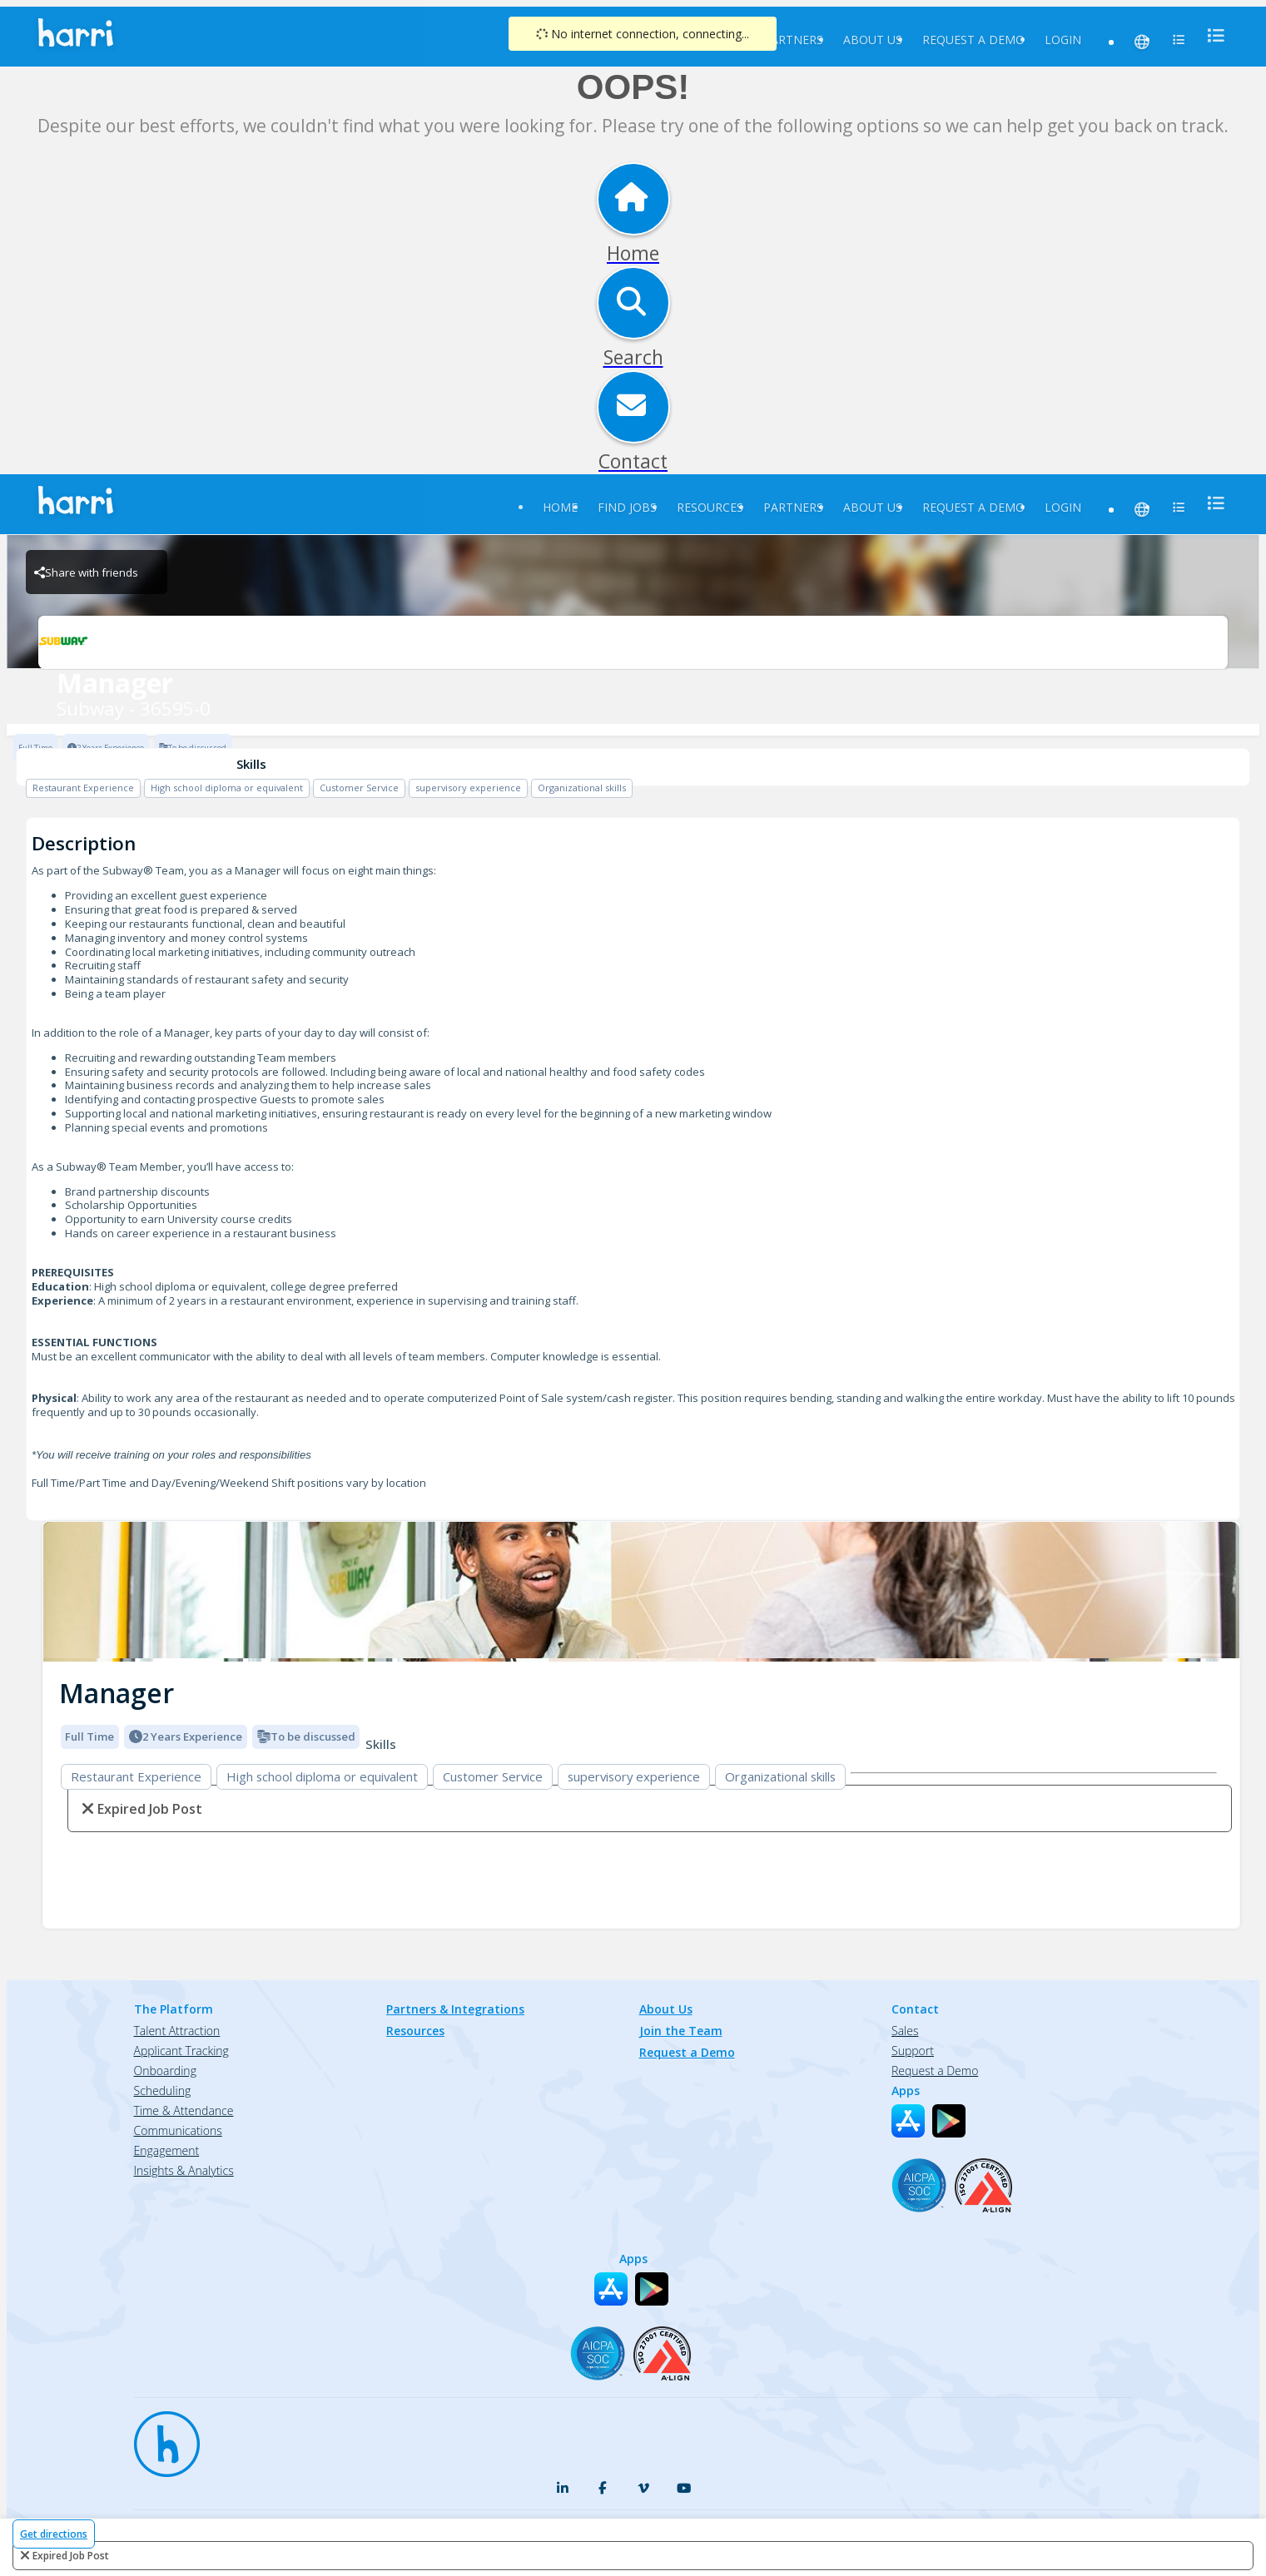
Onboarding (165, 2070)
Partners (793, 39)
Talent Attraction (177, 2031)
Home (560, 507)
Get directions (53, 2534)
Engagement (167, 2150)
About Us (872, 39)
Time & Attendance (184, 2110)
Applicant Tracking (181, 2050)
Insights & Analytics (184, 2170)
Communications (178, 2130)
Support (912, 2050)
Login (1063, 39)
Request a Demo (973, 39)
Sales (904, 2031)
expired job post (70, 2556)
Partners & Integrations (455, 2009)
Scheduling (162, 2090)
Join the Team (680, 2031)
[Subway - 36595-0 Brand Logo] (632, 642)
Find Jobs (627, 507)
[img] (641, 1592)
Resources (710, 507)
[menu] (1211, 35)
